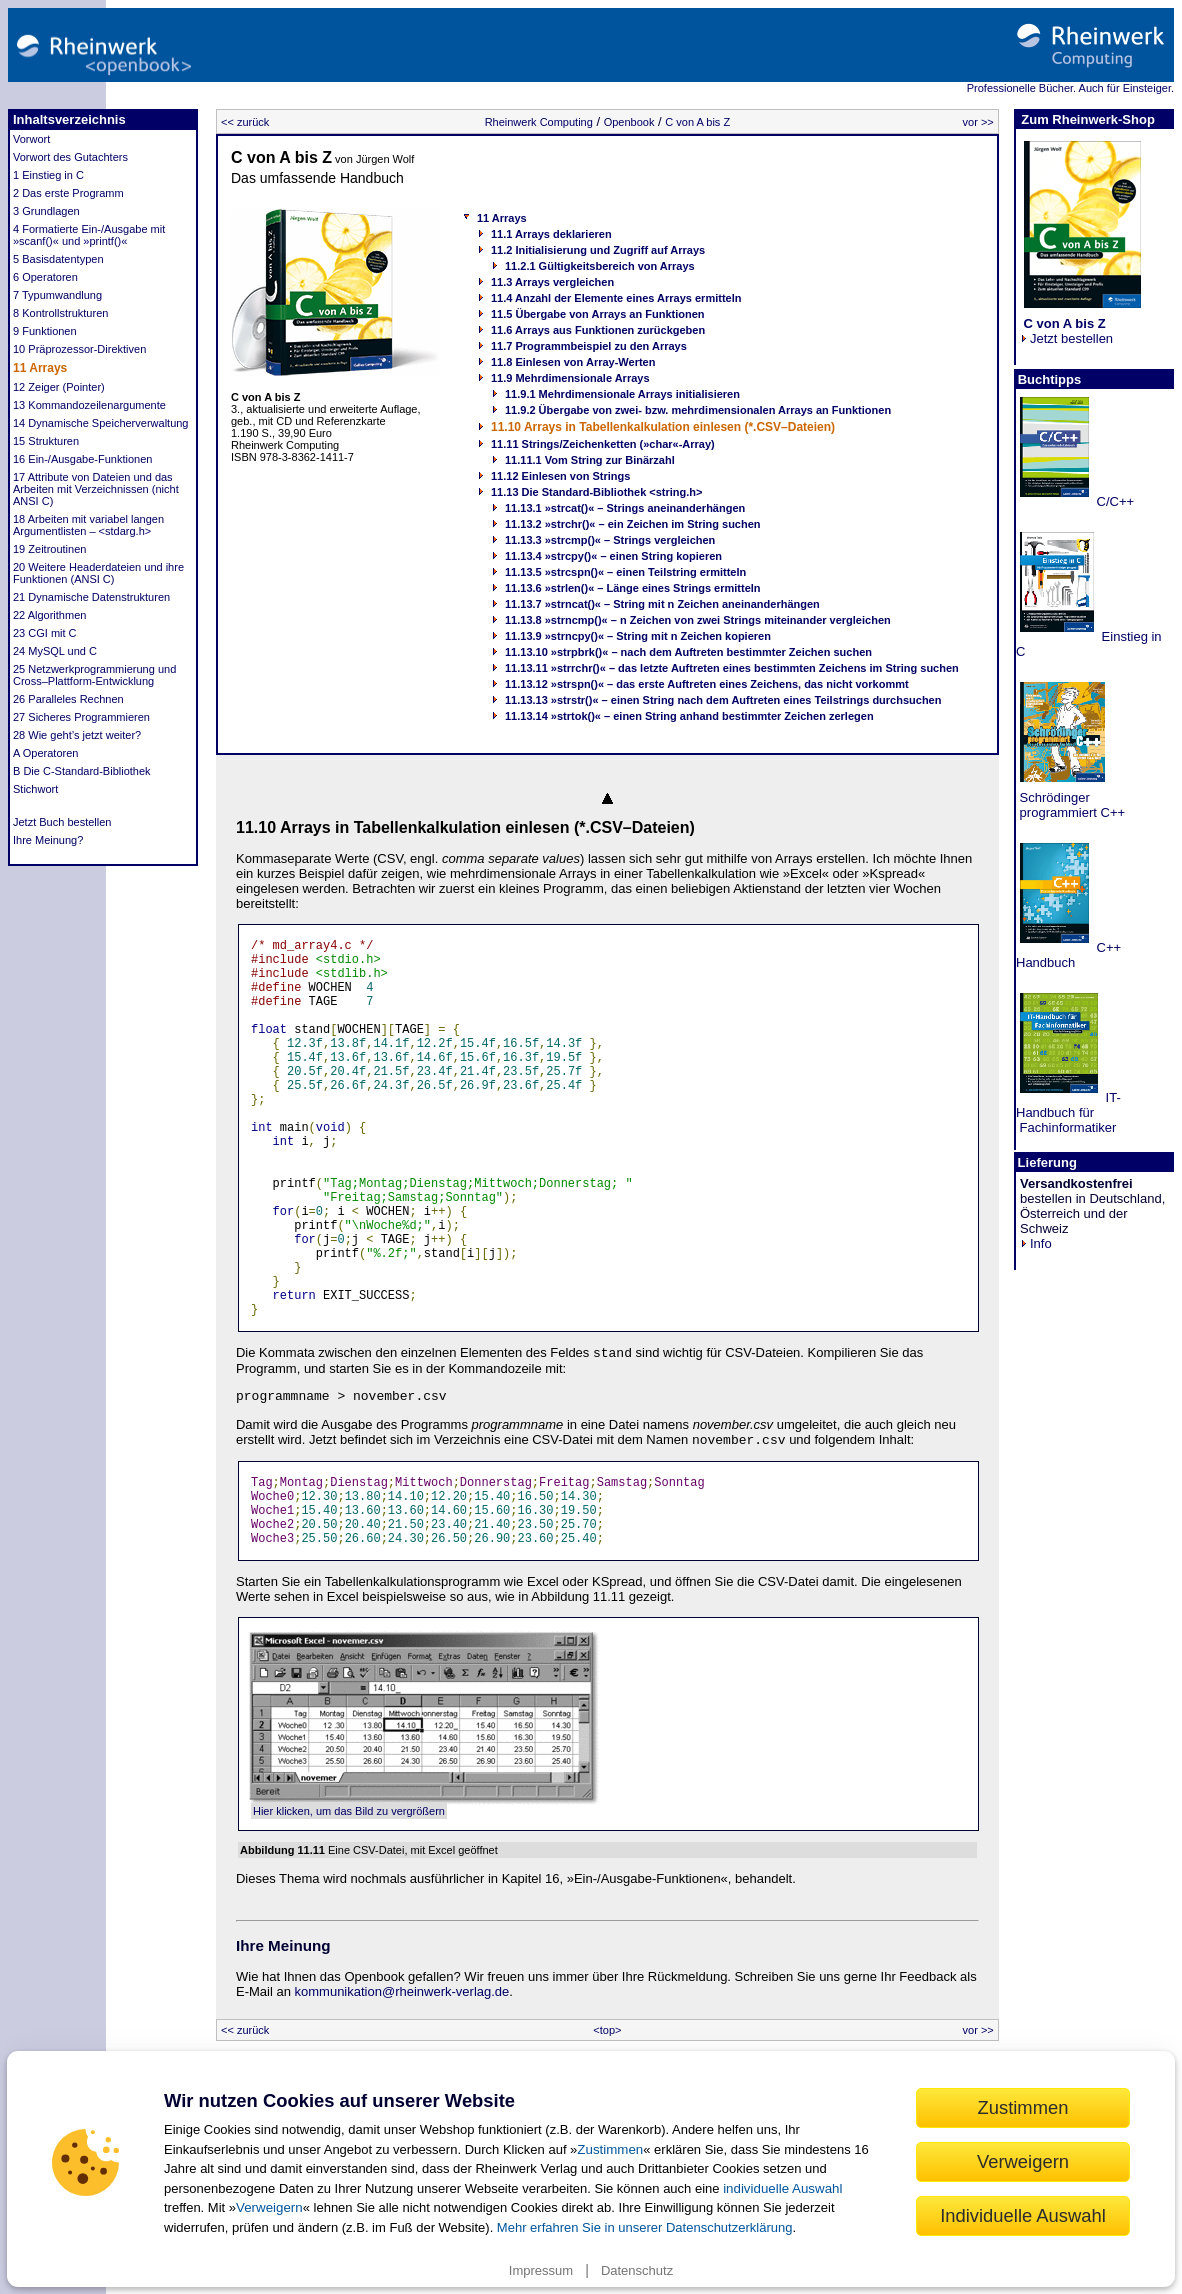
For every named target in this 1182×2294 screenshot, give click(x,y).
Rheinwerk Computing (539, 122)
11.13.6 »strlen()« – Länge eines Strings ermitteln (633, 588)
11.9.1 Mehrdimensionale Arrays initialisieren (622, 394)
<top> (607, 2030)
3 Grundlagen (46, 211)
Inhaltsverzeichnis (69, 119)
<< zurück (245, 122)
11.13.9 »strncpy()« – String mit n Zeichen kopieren (638, 636)
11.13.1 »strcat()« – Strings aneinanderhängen (625, 508)
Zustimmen (610, 2149)
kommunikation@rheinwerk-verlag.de (402, 1991)
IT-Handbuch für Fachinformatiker (1068, 1112)
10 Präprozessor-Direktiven (79, 349)
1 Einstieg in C (48, 175)
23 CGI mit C (45, 633)
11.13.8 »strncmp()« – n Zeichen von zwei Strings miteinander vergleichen (698, 620)
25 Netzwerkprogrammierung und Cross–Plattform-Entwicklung (94, 675)
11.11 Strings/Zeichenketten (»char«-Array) (603, 444)
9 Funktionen (45, 331)
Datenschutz (637, 2270)
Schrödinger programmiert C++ (1070, 805)
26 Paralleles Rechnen (68, 699)
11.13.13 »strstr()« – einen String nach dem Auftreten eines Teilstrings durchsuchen (723, 700)
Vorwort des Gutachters (70, 157)
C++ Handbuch (1068, 955)
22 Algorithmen (49, 615)
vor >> (978, 122)
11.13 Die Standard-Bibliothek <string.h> (597, 492)
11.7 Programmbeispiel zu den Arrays (589, 346)
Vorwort (31, 139)
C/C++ (1113, 501)
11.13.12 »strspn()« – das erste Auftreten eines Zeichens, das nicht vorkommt (707, 684)
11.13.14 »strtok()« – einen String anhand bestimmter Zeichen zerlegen (689, 716)
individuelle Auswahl (782, 2188)
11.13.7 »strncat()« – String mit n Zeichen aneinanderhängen (662, 604)
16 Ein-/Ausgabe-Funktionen (82, 459)
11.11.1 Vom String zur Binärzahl (590, 460)
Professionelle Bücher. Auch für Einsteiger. (1070, 88)
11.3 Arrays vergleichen (552, 282)
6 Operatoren (45, 277)
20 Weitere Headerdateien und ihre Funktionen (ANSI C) (98, 573)
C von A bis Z (697, 122)
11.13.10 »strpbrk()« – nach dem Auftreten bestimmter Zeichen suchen (688, 652)
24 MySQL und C (55, 651)
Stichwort (35, 789)
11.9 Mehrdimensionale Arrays (570, 378)
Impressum (541, 2270)
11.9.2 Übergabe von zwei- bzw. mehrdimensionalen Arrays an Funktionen (698, 410)
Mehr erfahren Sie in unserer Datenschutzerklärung (645, 2227)
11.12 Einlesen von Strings (560, 476)
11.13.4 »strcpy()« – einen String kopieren (613, 556)
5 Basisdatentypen (58, 259)
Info (1036, 1243)
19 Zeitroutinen (49, 549)
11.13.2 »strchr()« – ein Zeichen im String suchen (633, 524)
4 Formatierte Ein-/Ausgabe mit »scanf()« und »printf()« (89, 235)
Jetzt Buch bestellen (62, 822)
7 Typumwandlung (57, 295)
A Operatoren (45, 753)
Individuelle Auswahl (1023, 2215)
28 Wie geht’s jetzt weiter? (77, 735)
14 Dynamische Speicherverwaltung (100, 423)
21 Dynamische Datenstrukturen (91, 597)
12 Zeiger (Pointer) (59, 387)
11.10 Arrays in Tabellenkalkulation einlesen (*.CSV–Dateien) (663, 427)
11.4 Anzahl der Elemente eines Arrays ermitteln (616, 298)
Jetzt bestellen (1066, 331)
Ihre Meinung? (48, 840)
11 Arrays (40, 368)
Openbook (629, 122)
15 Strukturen (46, 441)
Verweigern (269, 2207)
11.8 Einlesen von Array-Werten (573, 362)
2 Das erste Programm (68, 193)
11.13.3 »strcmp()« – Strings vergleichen (610, 540)
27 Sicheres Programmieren (81, 717)
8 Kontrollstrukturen (60, 313)
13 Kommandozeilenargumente (89, 405)
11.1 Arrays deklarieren (551, 234)
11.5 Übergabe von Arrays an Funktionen (598, 314)
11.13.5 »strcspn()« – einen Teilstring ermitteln (625, 572)
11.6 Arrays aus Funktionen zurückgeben (598, 330)
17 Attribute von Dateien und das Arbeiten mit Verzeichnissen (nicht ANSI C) (96, 489)
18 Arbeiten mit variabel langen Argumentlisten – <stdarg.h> (88, 525)
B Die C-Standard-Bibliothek (82, 771)
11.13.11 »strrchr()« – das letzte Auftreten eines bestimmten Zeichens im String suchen (732, 668)
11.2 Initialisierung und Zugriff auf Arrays (598, 250)
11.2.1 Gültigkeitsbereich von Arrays (600, 266)
